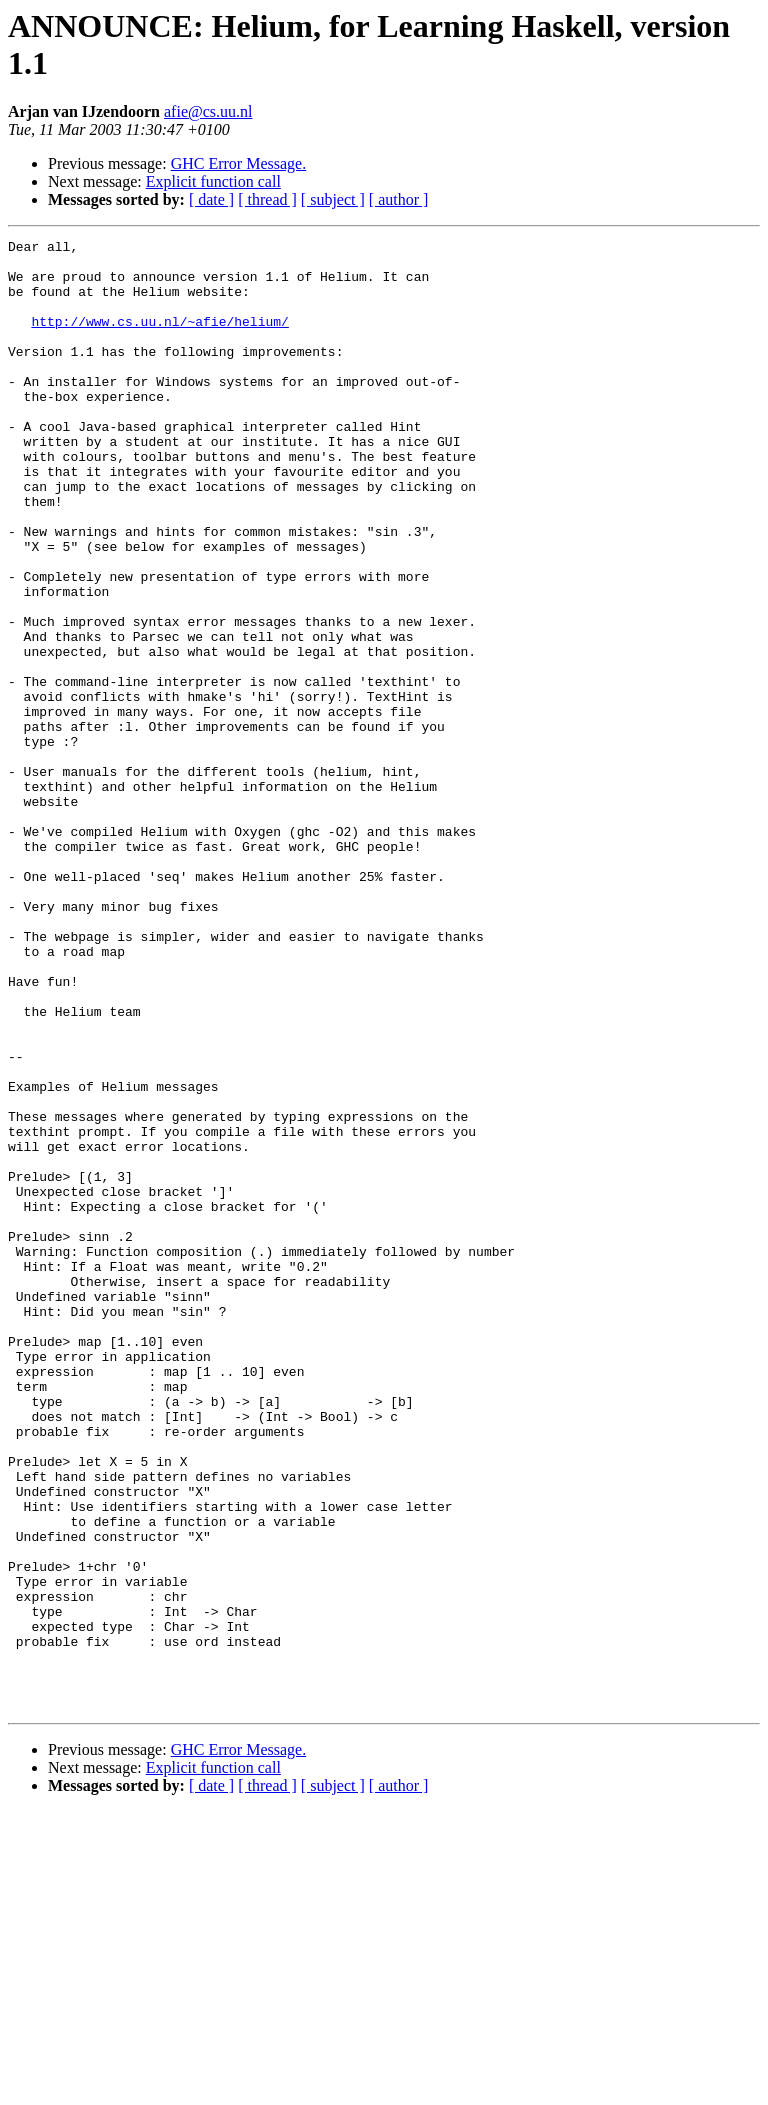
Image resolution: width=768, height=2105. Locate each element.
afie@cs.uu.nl (208, 111)
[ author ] (399, 199)
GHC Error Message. (239, 163)
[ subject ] (333, 199)
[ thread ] (267, 199)
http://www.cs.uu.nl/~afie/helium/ (159, 339)
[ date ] (211, 199)
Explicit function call (213, 181)
